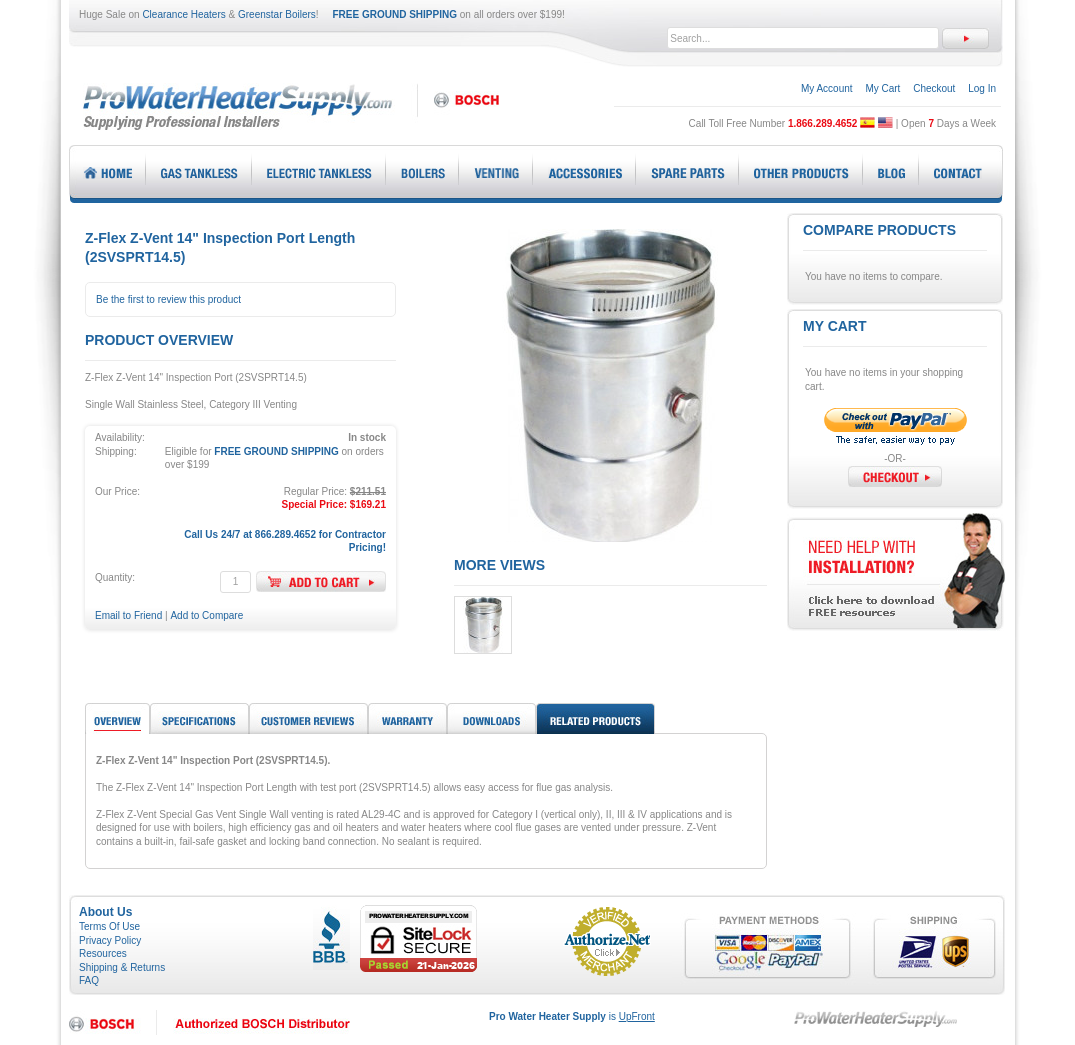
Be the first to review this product (168, 299)
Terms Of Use (109, 926)
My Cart (882, 88)
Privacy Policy (110, 940)
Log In (982, 88)
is (572, 1016)
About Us (105, 912)
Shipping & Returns (122, 967)
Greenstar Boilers (277, 14)
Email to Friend (128, 615)
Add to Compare (206, 615)
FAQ (89, 980)
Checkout (934, 88)
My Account (827, 88)
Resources (103, 953)
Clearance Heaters (183, 14)
